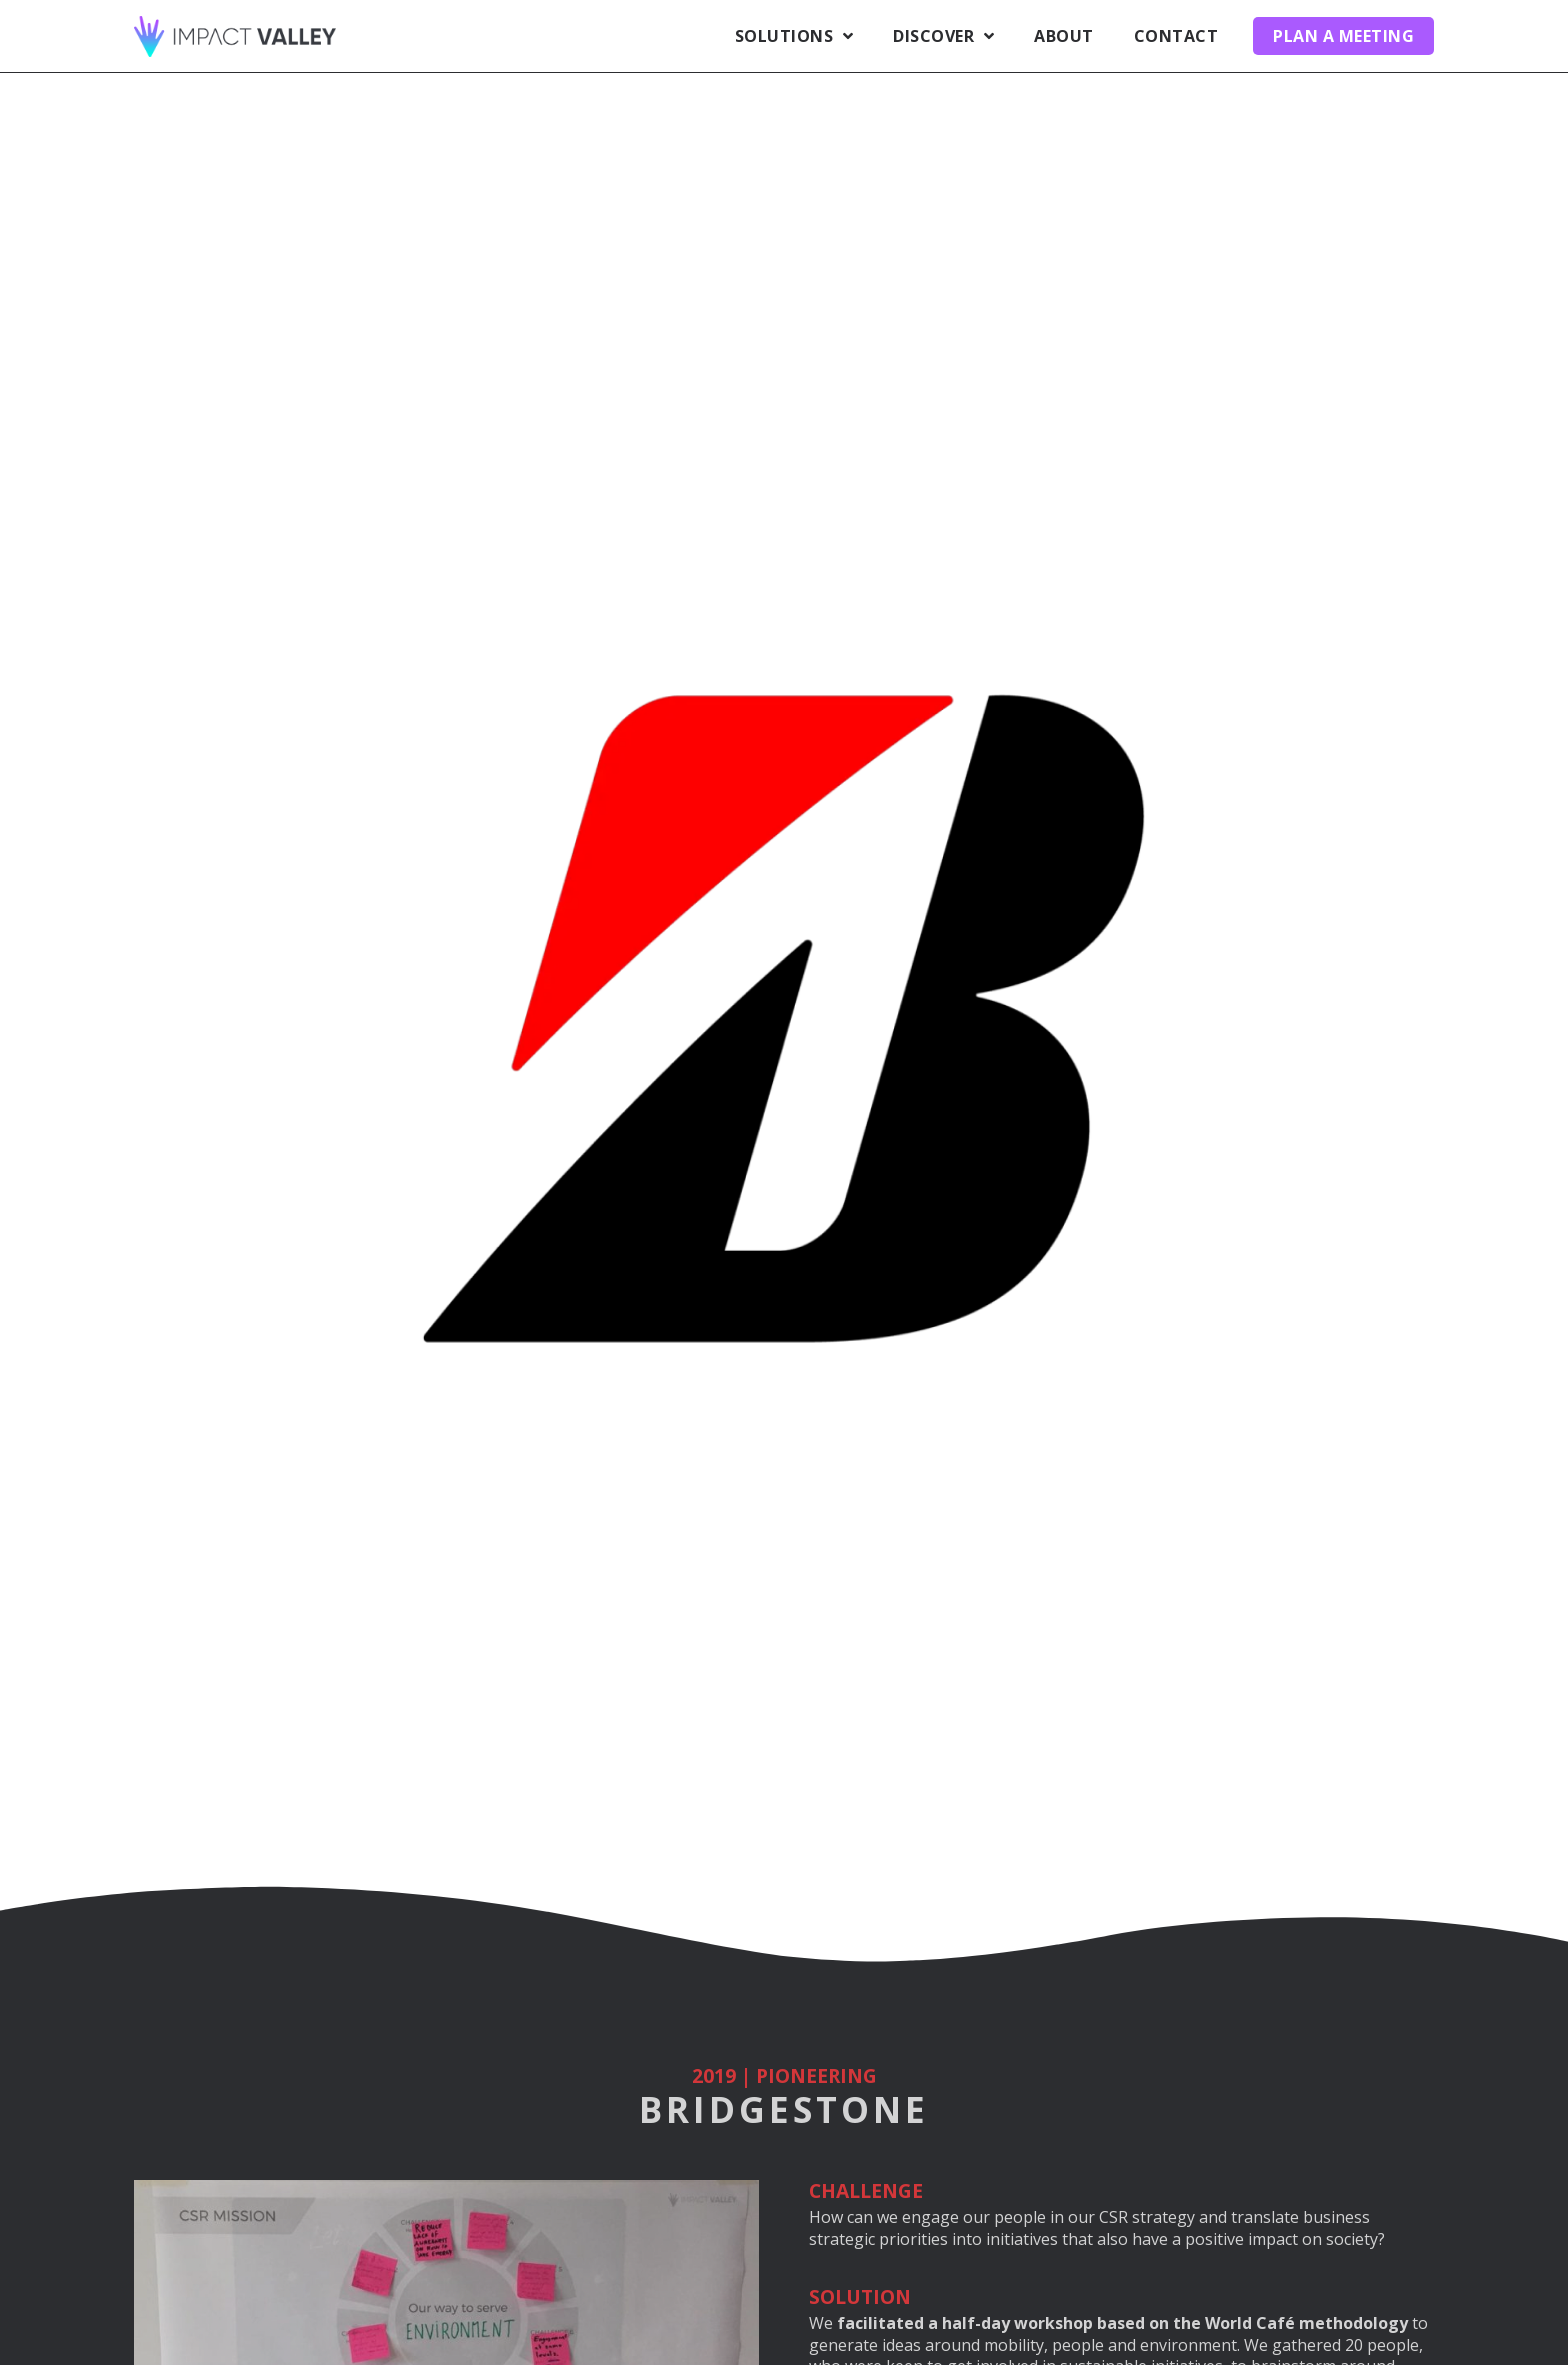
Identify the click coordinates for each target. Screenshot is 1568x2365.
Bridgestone (784, 2109)
